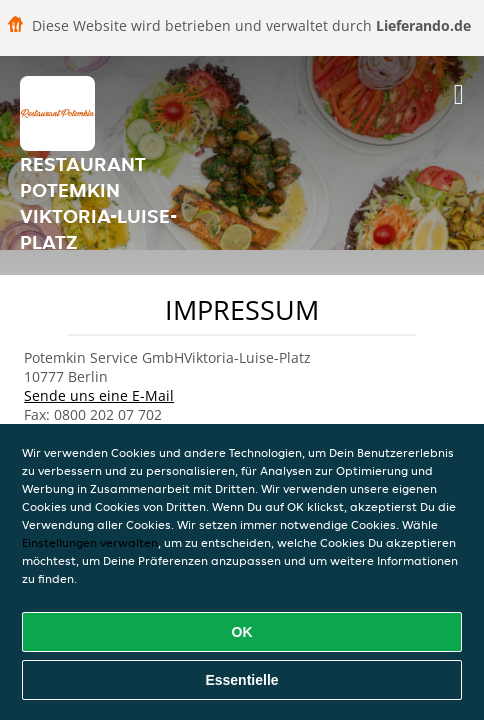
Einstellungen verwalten (90, 542)
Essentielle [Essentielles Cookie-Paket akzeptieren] (241, 680)
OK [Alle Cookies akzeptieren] (242, 632)
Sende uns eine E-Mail (99, 395)
